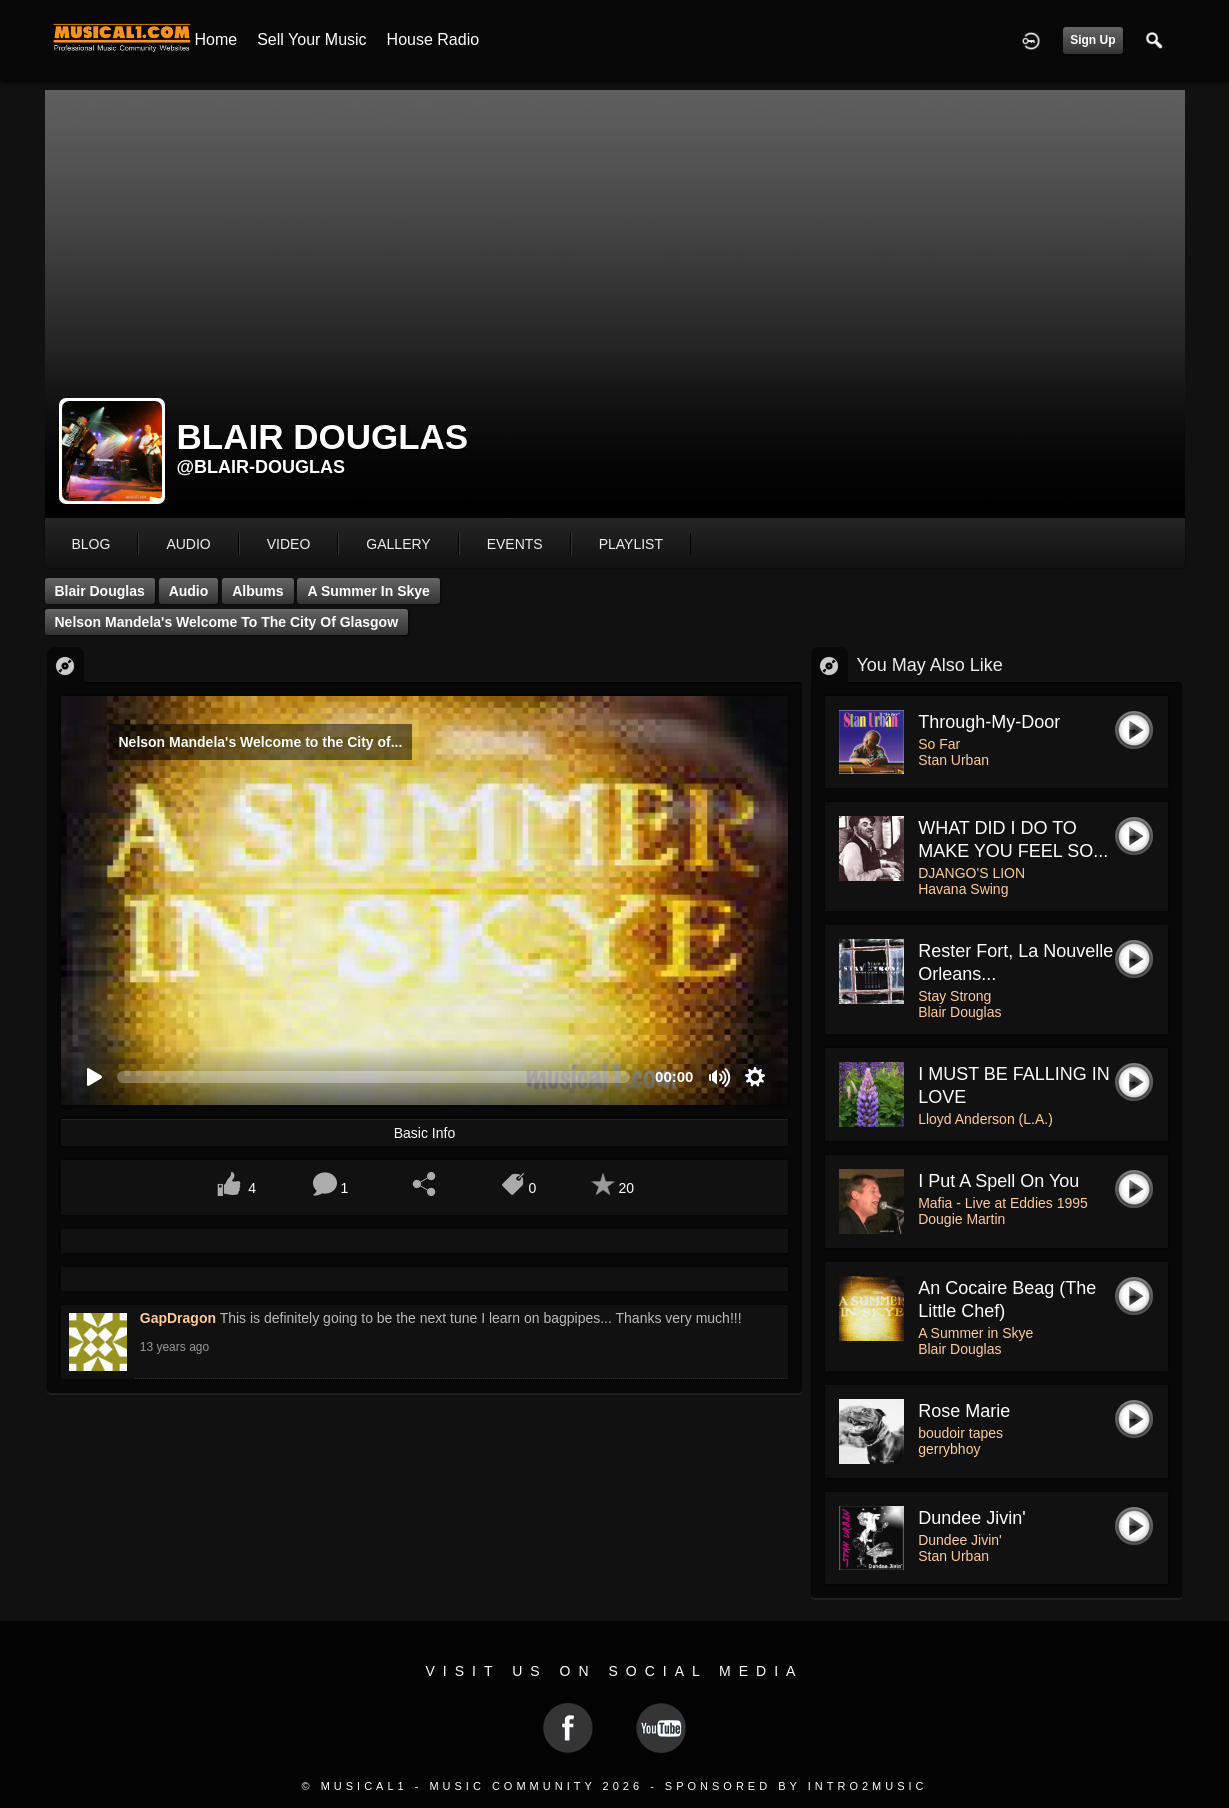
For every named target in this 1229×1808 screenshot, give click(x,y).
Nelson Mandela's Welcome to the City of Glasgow (227, 622)
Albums (257, 591)
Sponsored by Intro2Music (796, 1786)
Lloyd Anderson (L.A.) (985, 1119)
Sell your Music (311, 39)
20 (626, 1188)
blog (91, 544)
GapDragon (178, 1318)
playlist (631, 544)
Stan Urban (953, 760)
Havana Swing (963, 889)
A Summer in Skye (368, 591)
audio (188, 544)
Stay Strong (954, 996)
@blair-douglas (261, 467)
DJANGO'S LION (971, 873)
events (515, 544)
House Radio (433, 39)
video (289, 544)
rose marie (964, 1411)
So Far (939, 744)
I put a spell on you (998, 1181)
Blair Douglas (100, 591)
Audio (189, 591)
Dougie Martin (961, 1219)
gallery (398, 544)
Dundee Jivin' (972, 1518)
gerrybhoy (949, 1449)
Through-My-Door (989, 722)
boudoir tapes (960, 1433)
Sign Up (1092, 40)
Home (216, 39)
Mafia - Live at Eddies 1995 (1003, 1203)
